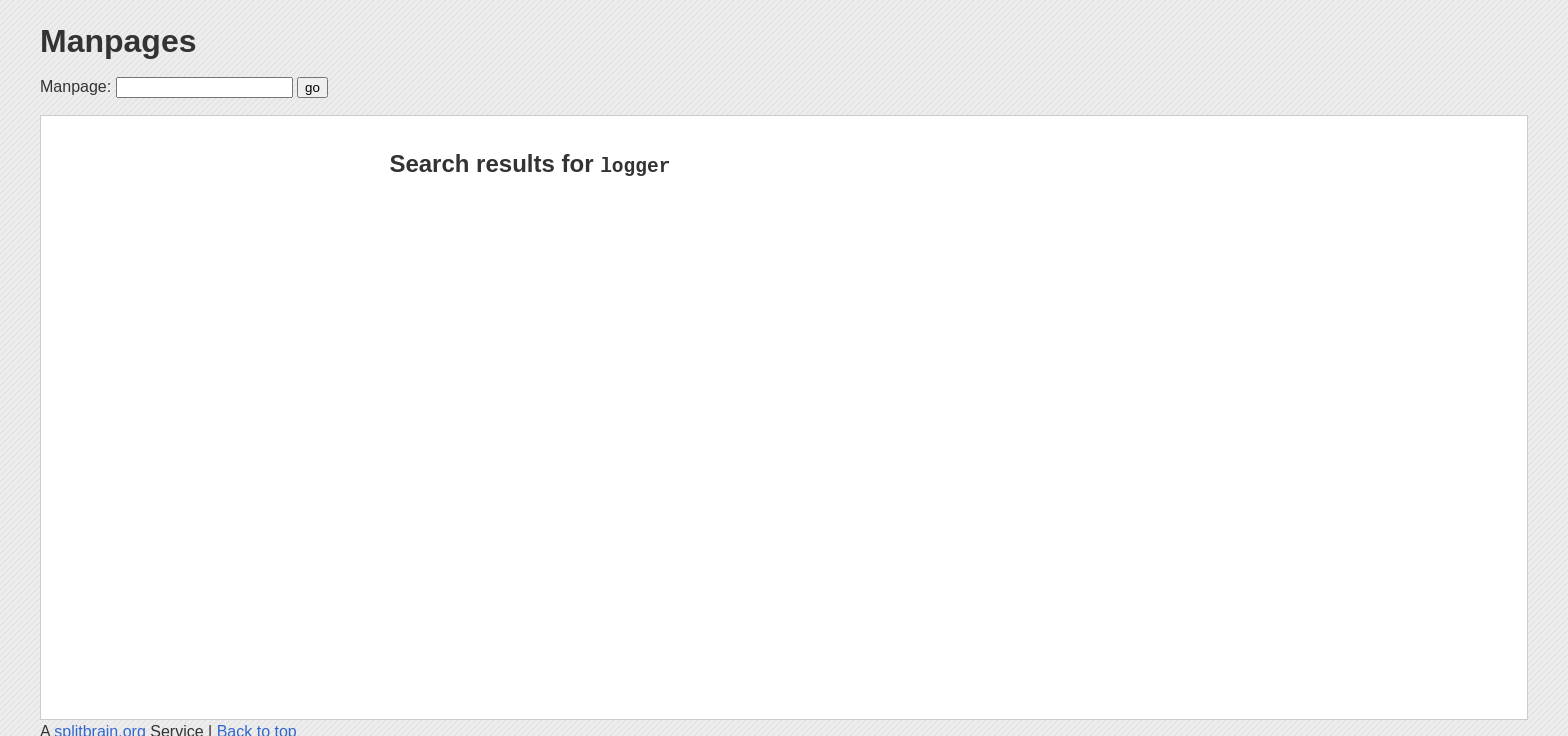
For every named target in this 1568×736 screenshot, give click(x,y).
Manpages (118, 41)
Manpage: (75, 86)
